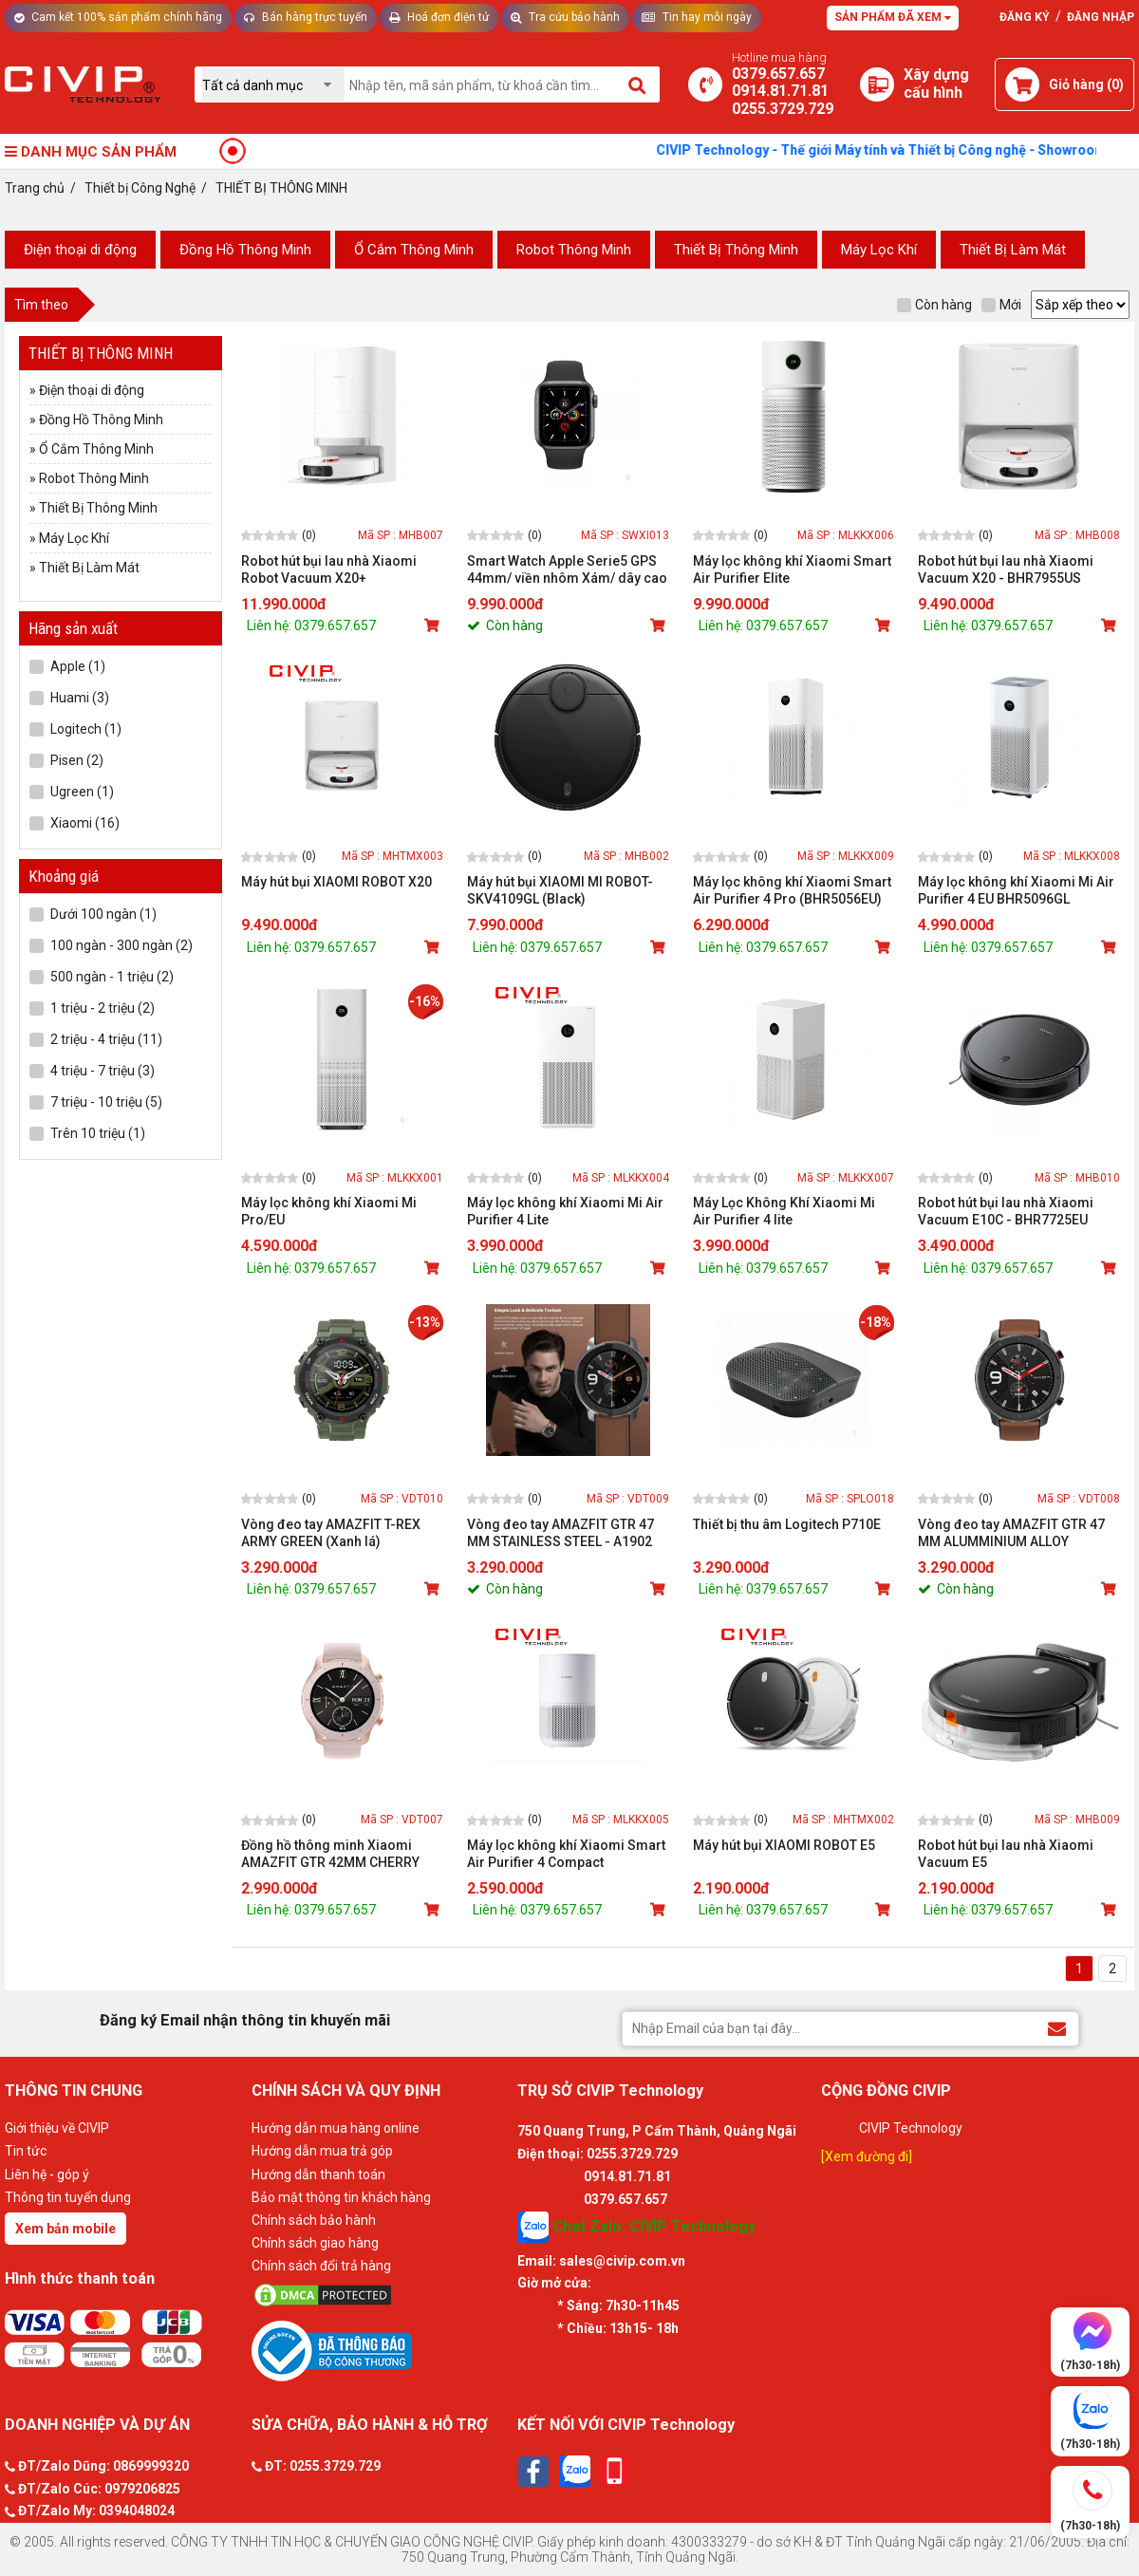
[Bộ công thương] (380, 2350)
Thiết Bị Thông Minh (736, 249)
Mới (1001, 304)
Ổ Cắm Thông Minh (414, 249)
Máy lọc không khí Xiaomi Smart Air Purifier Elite (792, 569)
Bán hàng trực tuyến (305, 17)
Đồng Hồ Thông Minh (245, 249)
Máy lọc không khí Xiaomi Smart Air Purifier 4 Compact (566, 1854)
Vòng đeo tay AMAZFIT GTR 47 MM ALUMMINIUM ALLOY (1011, 1533)
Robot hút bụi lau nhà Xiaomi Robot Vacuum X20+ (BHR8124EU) (329, 570)
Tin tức (26, 2150)
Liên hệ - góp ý (47, 2174)
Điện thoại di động (80, 249)
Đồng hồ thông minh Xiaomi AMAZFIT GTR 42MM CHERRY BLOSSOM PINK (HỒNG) (330, 1854)
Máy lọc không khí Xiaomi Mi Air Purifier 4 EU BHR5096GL (1016, 890)
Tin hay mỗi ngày (697, 17)
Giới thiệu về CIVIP (57, 2128)
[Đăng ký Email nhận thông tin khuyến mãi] (1057, 2028)
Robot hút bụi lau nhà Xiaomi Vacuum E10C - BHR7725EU (1005, 1211)
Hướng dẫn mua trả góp (322, 2150)
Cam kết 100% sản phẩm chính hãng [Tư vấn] (118, 17)
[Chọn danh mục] (273, 85)
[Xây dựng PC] (877, 84)
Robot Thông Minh (573, 249)
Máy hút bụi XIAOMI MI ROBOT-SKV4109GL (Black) (560, 890)
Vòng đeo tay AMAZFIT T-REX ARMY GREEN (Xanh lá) (330, 1533)
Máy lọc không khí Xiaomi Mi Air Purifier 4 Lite (565, 1211)
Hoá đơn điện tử (439, 17)
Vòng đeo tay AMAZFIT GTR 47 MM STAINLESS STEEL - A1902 (560, 1533)
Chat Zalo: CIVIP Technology (636, 2227)
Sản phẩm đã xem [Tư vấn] (892, 17)
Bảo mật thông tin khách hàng (341, 2197)
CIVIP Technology (910, 2128)
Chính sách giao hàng (315, 2242)
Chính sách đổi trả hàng (321, 2265)
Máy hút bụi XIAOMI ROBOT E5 (784, 1845)
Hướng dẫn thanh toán (318, 2174)
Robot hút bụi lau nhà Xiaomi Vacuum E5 (1005, 1854)
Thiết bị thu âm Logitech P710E (787, 1524)
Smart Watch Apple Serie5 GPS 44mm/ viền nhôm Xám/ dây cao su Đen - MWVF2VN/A (567, 570)
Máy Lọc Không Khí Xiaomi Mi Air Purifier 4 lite (784, 1211)
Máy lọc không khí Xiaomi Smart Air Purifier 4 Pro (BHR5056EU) (792, 890)
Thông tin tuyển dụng (68, 2197)
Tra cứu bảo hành (565, 17)
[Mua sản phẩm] (433, 625)
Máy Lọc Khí (879, 249)
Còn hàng (934, 304)
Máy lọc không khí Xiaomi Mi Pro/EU (329, 1211)
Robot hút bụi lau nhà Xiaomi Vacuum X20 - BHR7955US (1005, 569)
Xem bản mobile (65, 2228)
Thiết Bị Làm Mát (1013, 249)
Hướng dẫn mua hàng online (336, 2128)
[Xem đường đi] (866, 2156)
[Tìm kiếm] (638, 84)
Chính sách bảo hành (314, 2220)
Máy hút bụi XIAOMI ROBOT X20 (336, 881)
